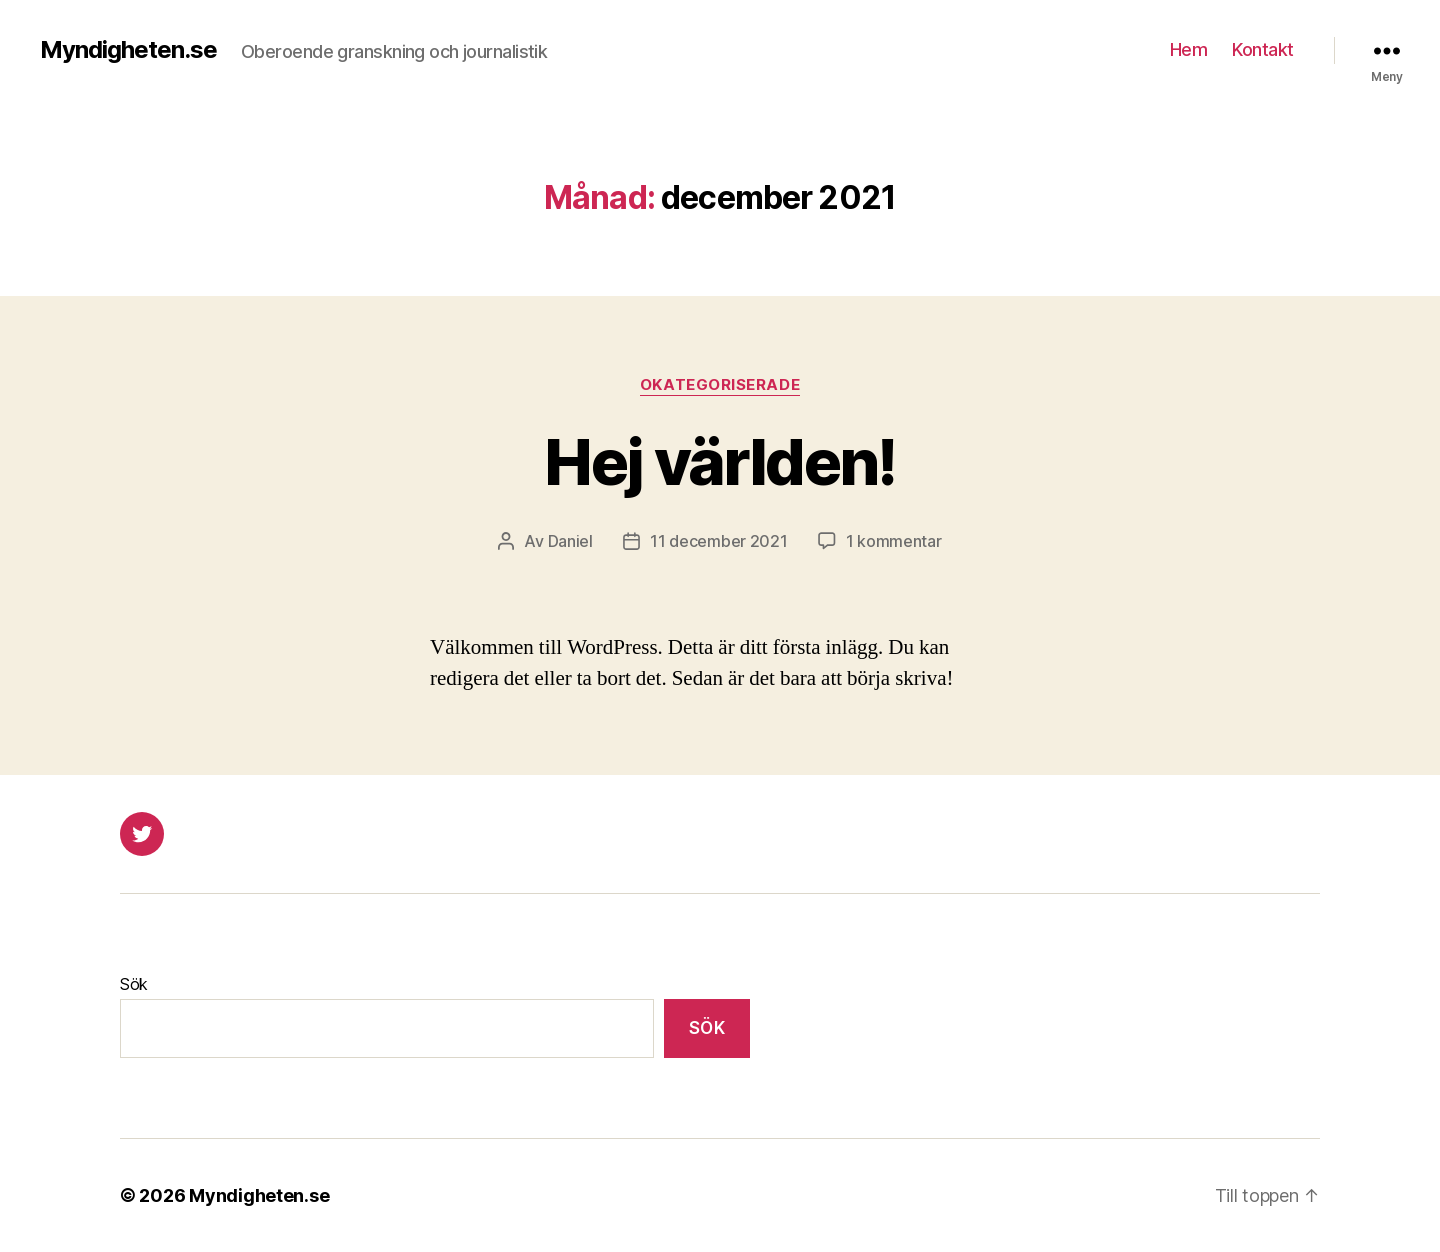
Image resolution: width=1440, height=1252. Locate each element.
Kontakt (1263, 49)
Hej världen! (719, 461)
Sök (134, 984)
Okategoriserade (720, 385)
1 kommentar (894, 541)
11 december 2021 (719, 541)
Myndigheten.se (128, 50)
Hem (1189, 49)
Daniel (570, 541)
